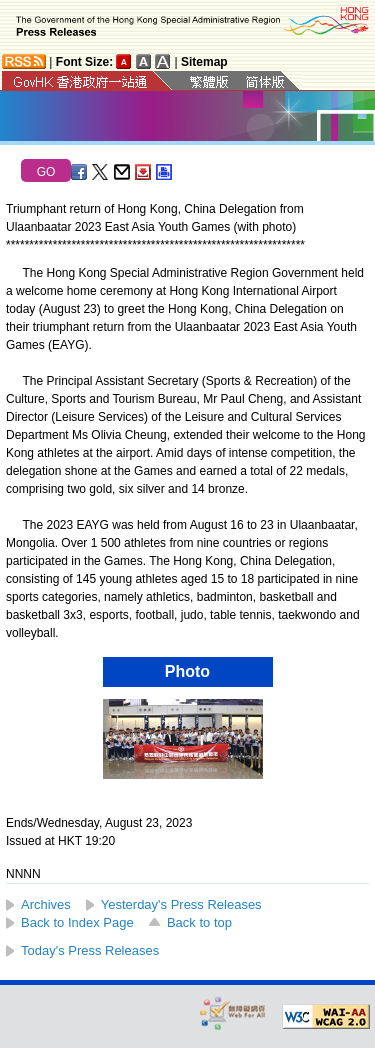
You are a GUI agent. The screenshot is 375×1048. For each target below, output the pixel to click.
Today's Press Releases (90, 950)
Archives (46, 904)
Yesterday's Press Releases (181, 904)
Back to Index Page (77, 922)
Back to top (199, 922)
